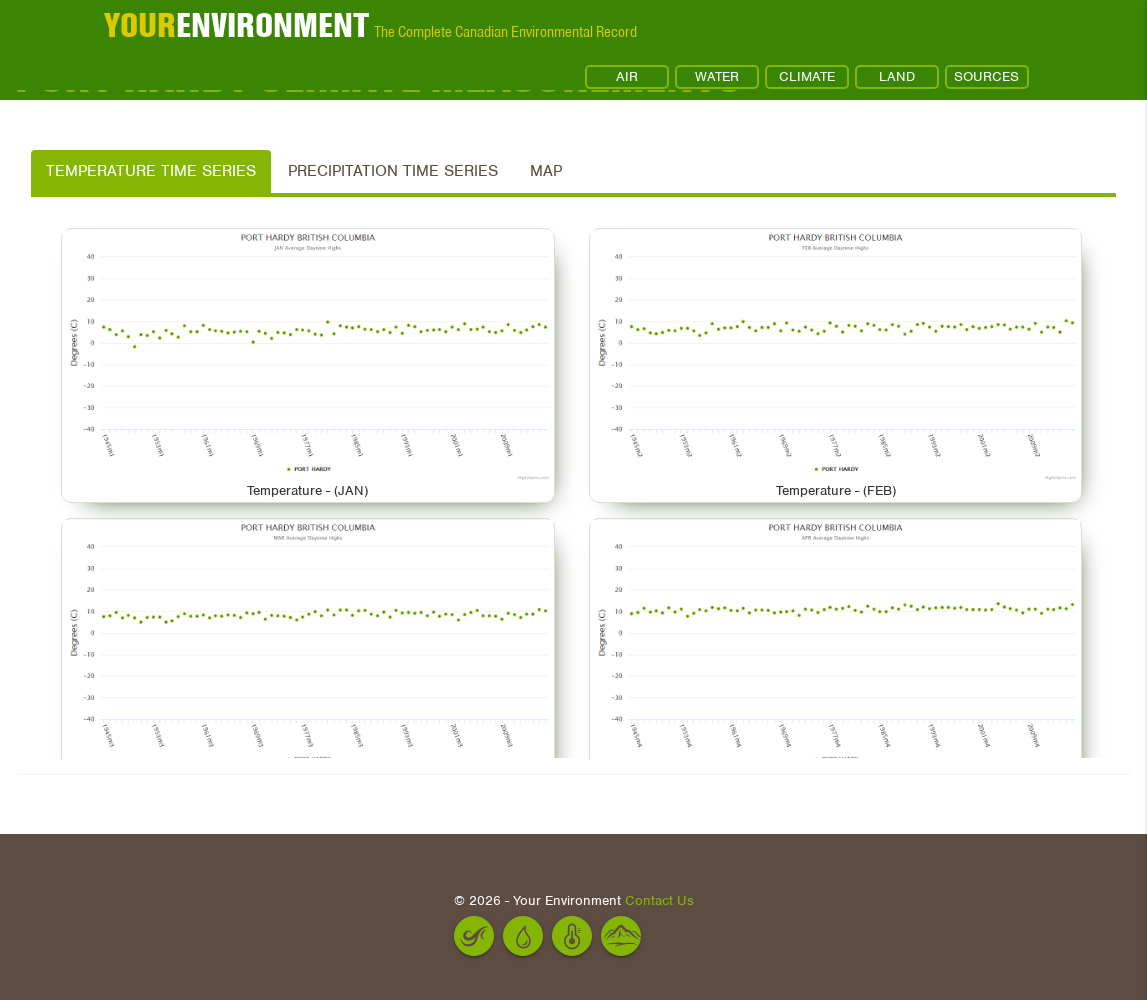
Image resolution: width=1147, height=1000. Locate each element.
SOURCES (986, 76)
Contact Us (659, 900)
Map (546, 171)
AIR (627, 76)
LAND (897, 76)
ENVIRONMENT (236, 25)
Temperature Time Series (151, 171)
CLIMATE (807, 76)
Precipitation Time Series (393, 171)
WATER (717, 76)
